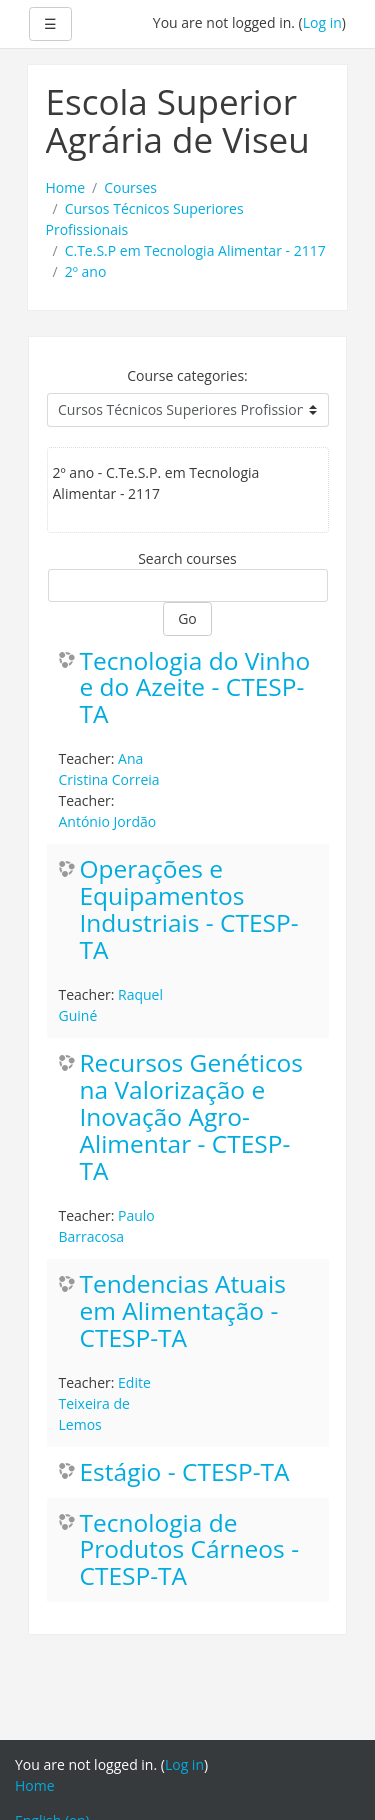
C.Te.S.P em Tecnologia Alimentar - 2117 (195, 250)
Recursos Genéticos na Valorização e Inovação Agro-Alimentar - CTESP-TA (192, 1117)
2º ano (86, 271)
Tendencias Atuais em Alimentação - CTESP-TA (183, 1311)
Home (66, 187)
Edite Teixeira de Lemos (105, 1403)
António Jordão (108, 821)
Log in (322, 22)
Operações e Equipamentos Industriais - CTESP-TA (189, 910)
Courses (130, 187)
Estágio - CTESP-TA (185, 1472)
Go (187, 618)
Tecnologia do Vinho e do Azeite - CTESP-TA (195, 688)
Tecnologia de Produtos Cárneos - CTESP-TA (190, 1550)
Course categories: (187, 375)
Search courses (187, 558)
